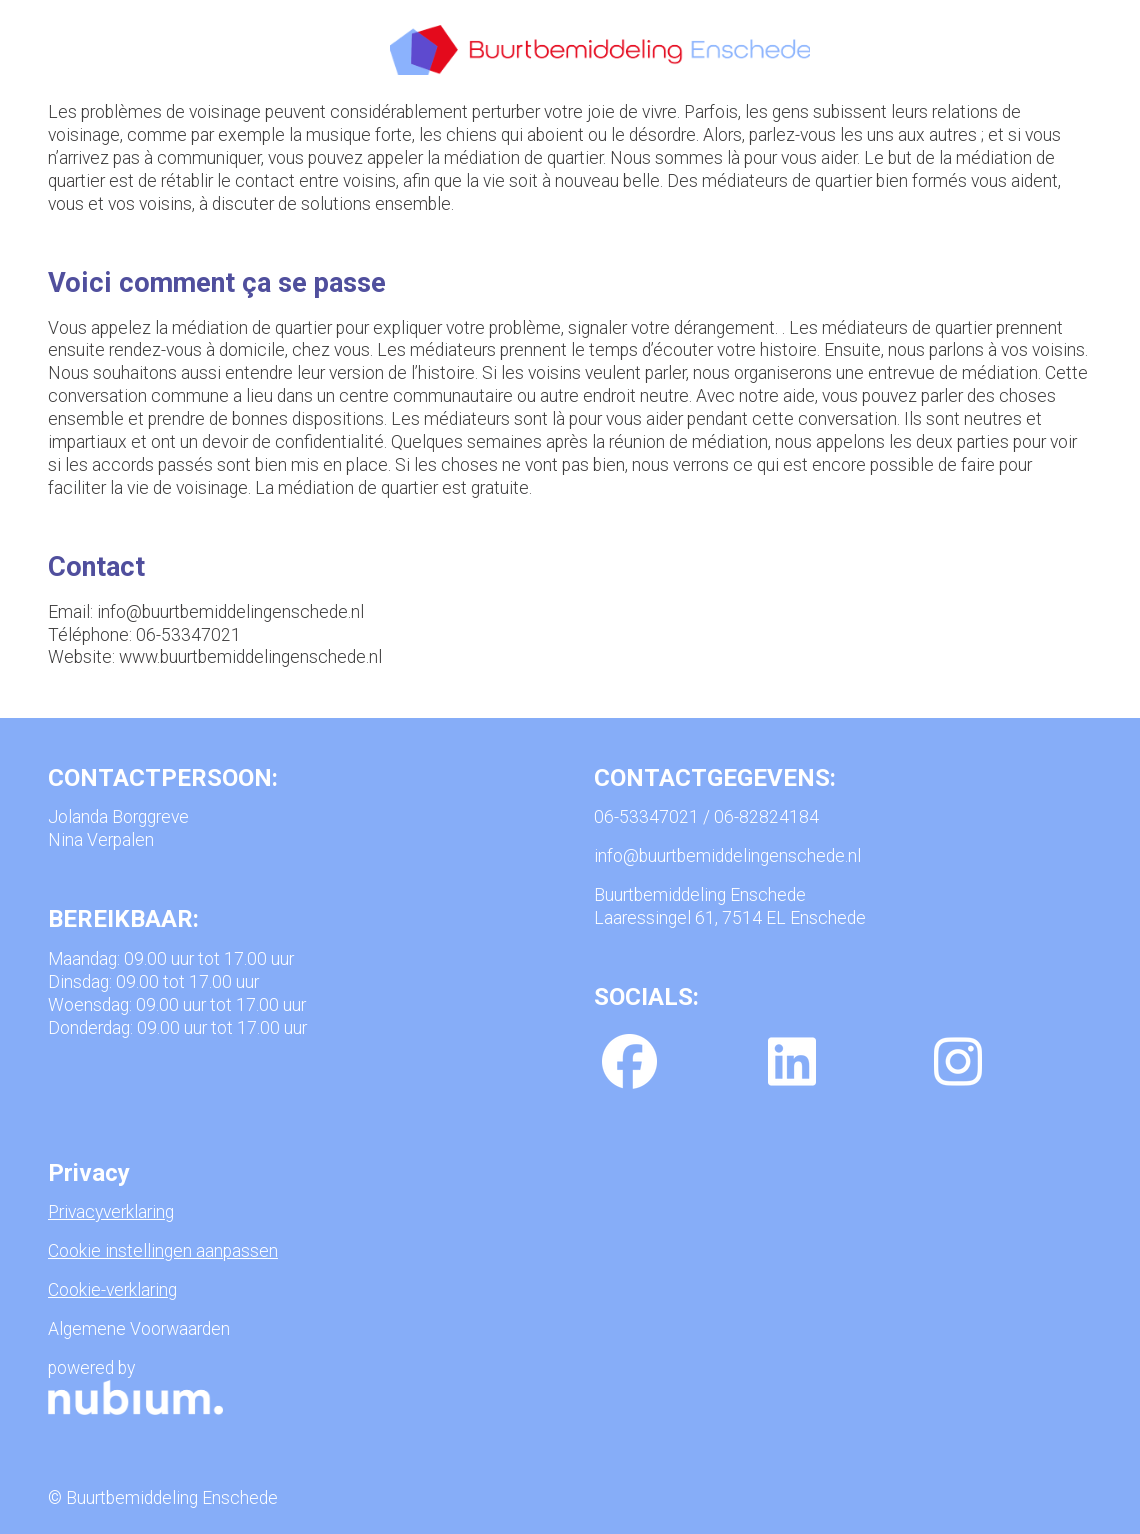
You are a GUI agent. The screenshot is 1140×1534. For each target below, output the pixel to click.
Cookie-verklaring (112, 1290)
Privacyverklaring (111, 1212)
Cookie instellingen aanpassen (163, 1251)
